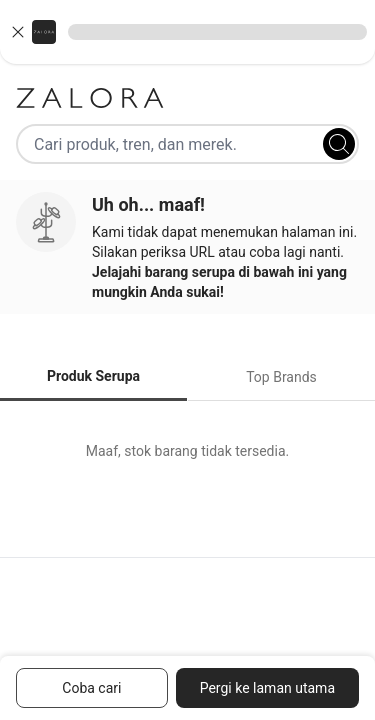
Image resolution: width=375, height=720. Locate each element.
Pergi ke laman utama (267, 688)
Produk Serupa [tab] (93, 376)
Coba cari (91, 688)
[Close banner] (18, 32)
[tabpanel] (187, 451)
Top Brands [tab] (281, 377)
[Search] (339, 144)
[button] (187, 32)
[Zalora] (187, 98)
